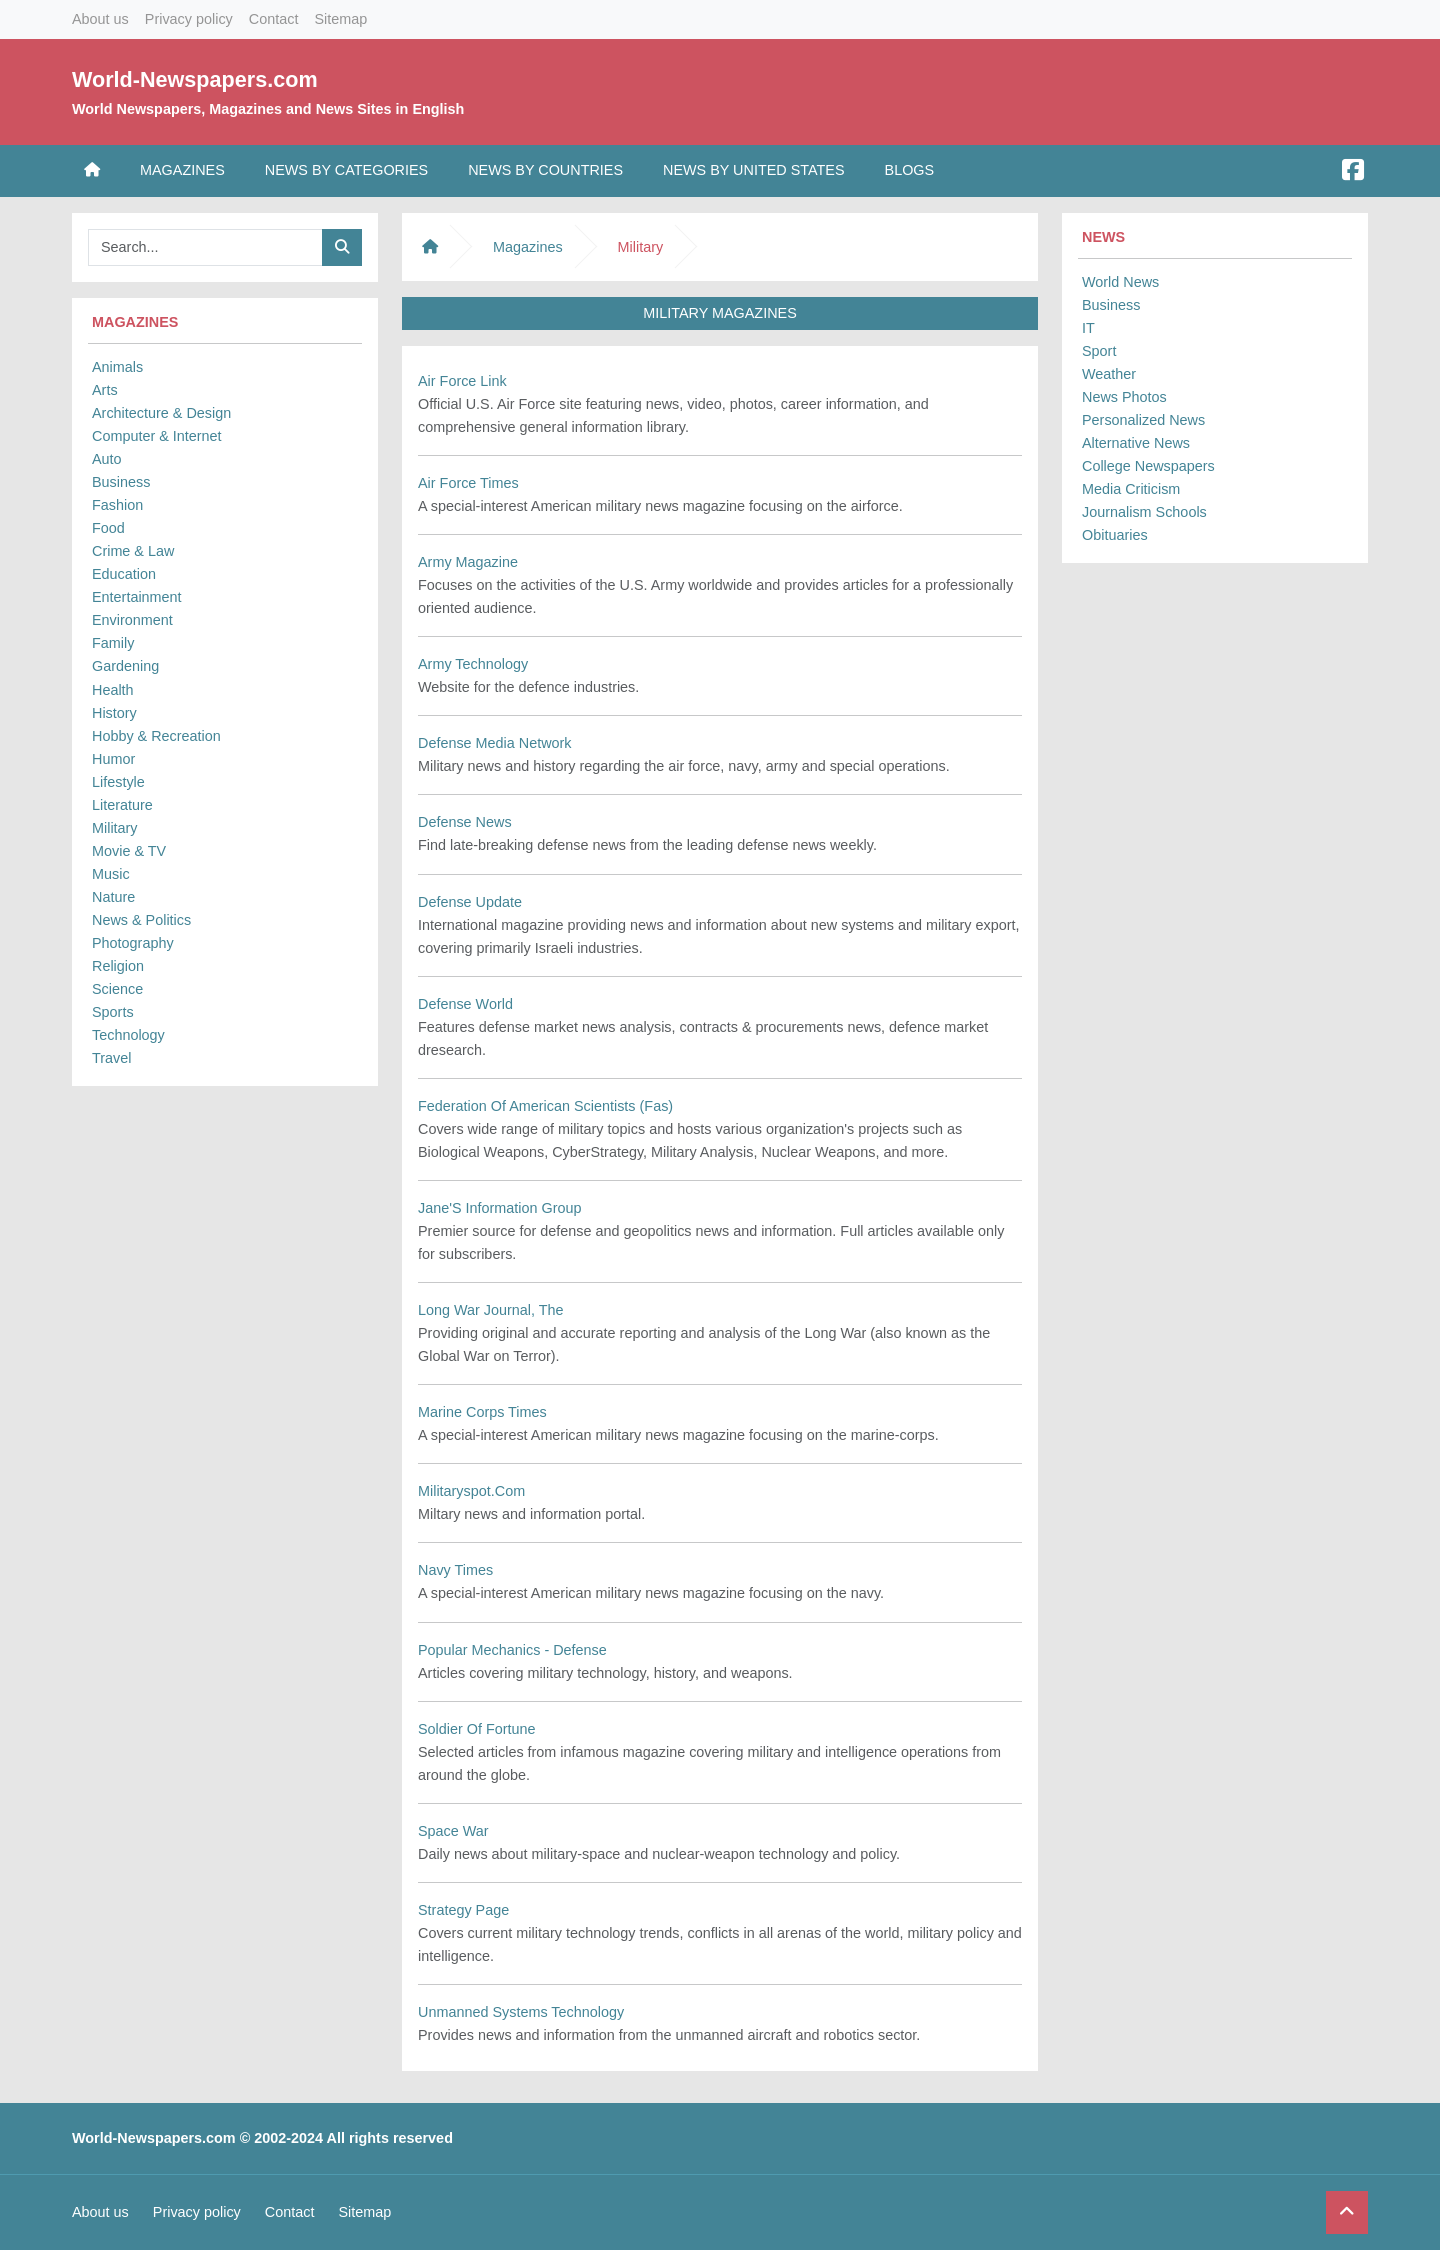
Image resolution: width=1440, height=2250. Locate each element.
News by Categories (346, 170)
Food (108, 528)
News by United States (754, 170)
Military (115, 828)
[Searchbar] (205, 247)
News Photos (1124, 397)
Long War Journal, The (491, 1310)
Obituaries (1115, 535)
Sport (1099, 351)
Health (113, 690)
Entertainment (137, 597)
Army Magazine (468, 562)
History (114, 713)
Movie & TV (129, 851)
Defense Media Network (495, 743)
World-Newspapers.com (195, 79)
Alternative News (1136, 443)
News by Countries (545, 170)
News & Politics (141, 920)
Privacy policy (189, 19)
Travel (111, 1058)
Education (124, 574)
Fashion (117, 505)
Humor (113, 759)
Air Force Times (468, 483)
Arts (105, 390)
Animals (117, 367)
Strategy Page (463, 1910)
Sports (113, 1012)
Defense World (465, 1004)
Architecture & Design (161, 413)
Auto (107, 459)
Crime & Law (133, 551)
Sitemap (340, 19)
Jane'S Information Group (500, 1208)
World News (1120, 282)
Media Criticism (1131, 489)
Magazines (182, 170)
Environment (132, 620)
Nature (113, 897)
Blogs (910, 170)
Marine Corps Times (482, 1412)
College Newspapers (1148, 466)
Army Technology (473, 664)
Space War (453, 1831)
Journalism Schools (1144, 512)
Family (113, 643)
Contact (274, 19)
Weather (1109, 374)
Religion (118, 966)
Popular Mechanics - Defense (512, 1650)
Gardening (125, 666)
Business (121, 482)
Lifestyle (118, 782)
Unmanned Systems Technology (521, 2012)
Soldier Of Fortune (477, 1729)
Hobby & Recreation (156, 736)
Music (111, 874)
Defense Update (470, 902)
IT (1088, 328)
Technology (128, 1035)
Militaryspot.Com (471, 1491)
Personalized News (1143, 420)
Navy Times (455, 1570)
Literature (122, 805)
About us (100, 19)
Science (117, 989)
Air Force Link (462, 381)
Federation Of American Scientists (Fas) (545, 1106)
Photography (133, 943)
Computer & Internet (157, 436)
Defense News (465, 822)
